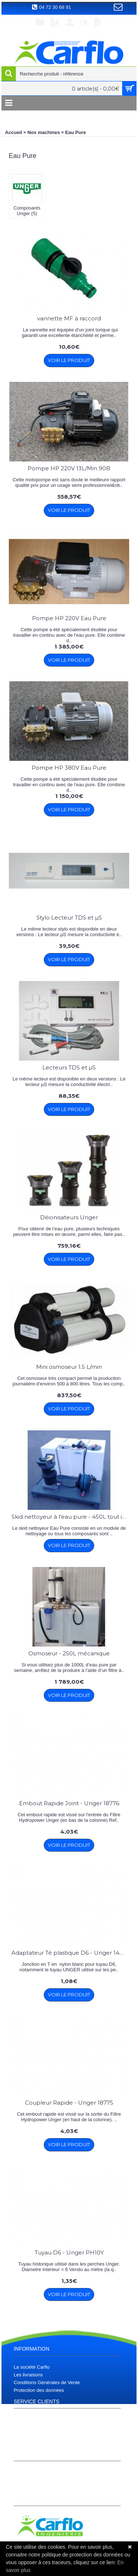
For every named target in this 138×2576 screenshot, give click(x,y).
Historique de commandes (41, 2480)
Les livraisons (28, 2375)
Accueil (13, 132)
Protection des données (39, 2390)
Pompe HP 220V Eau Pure (69, 618)
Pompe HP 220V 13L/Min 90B (69, 468)
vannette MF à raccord (69, 318)
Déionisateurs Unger (69, 1217)
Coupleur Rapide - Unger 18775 (69, 2102)
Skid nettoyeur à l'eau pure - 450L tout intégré (70, 1516)
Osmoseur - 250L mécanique (69, 1653)
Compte (22, 2472)
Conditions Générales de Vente (47, 2382)
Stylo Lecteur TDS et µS (69, 917)
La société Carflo (32, 2367)
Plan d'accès (27, 2419)
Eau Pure (75, 132)
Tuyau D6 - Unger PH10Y (69, 2252)
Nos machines (43, 132)
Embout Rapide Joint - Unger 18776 (69, 1803)
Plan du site (26, 2427)
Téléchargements (32, 2435)
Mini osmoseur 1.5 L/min (69, 1366)
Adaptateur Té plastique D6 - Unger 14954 (70, 1952)
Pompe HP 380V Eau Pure (69, 767)
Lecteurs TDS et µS (69, 1067)
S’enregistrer (27, 2488)
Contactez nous (30, 2443)
